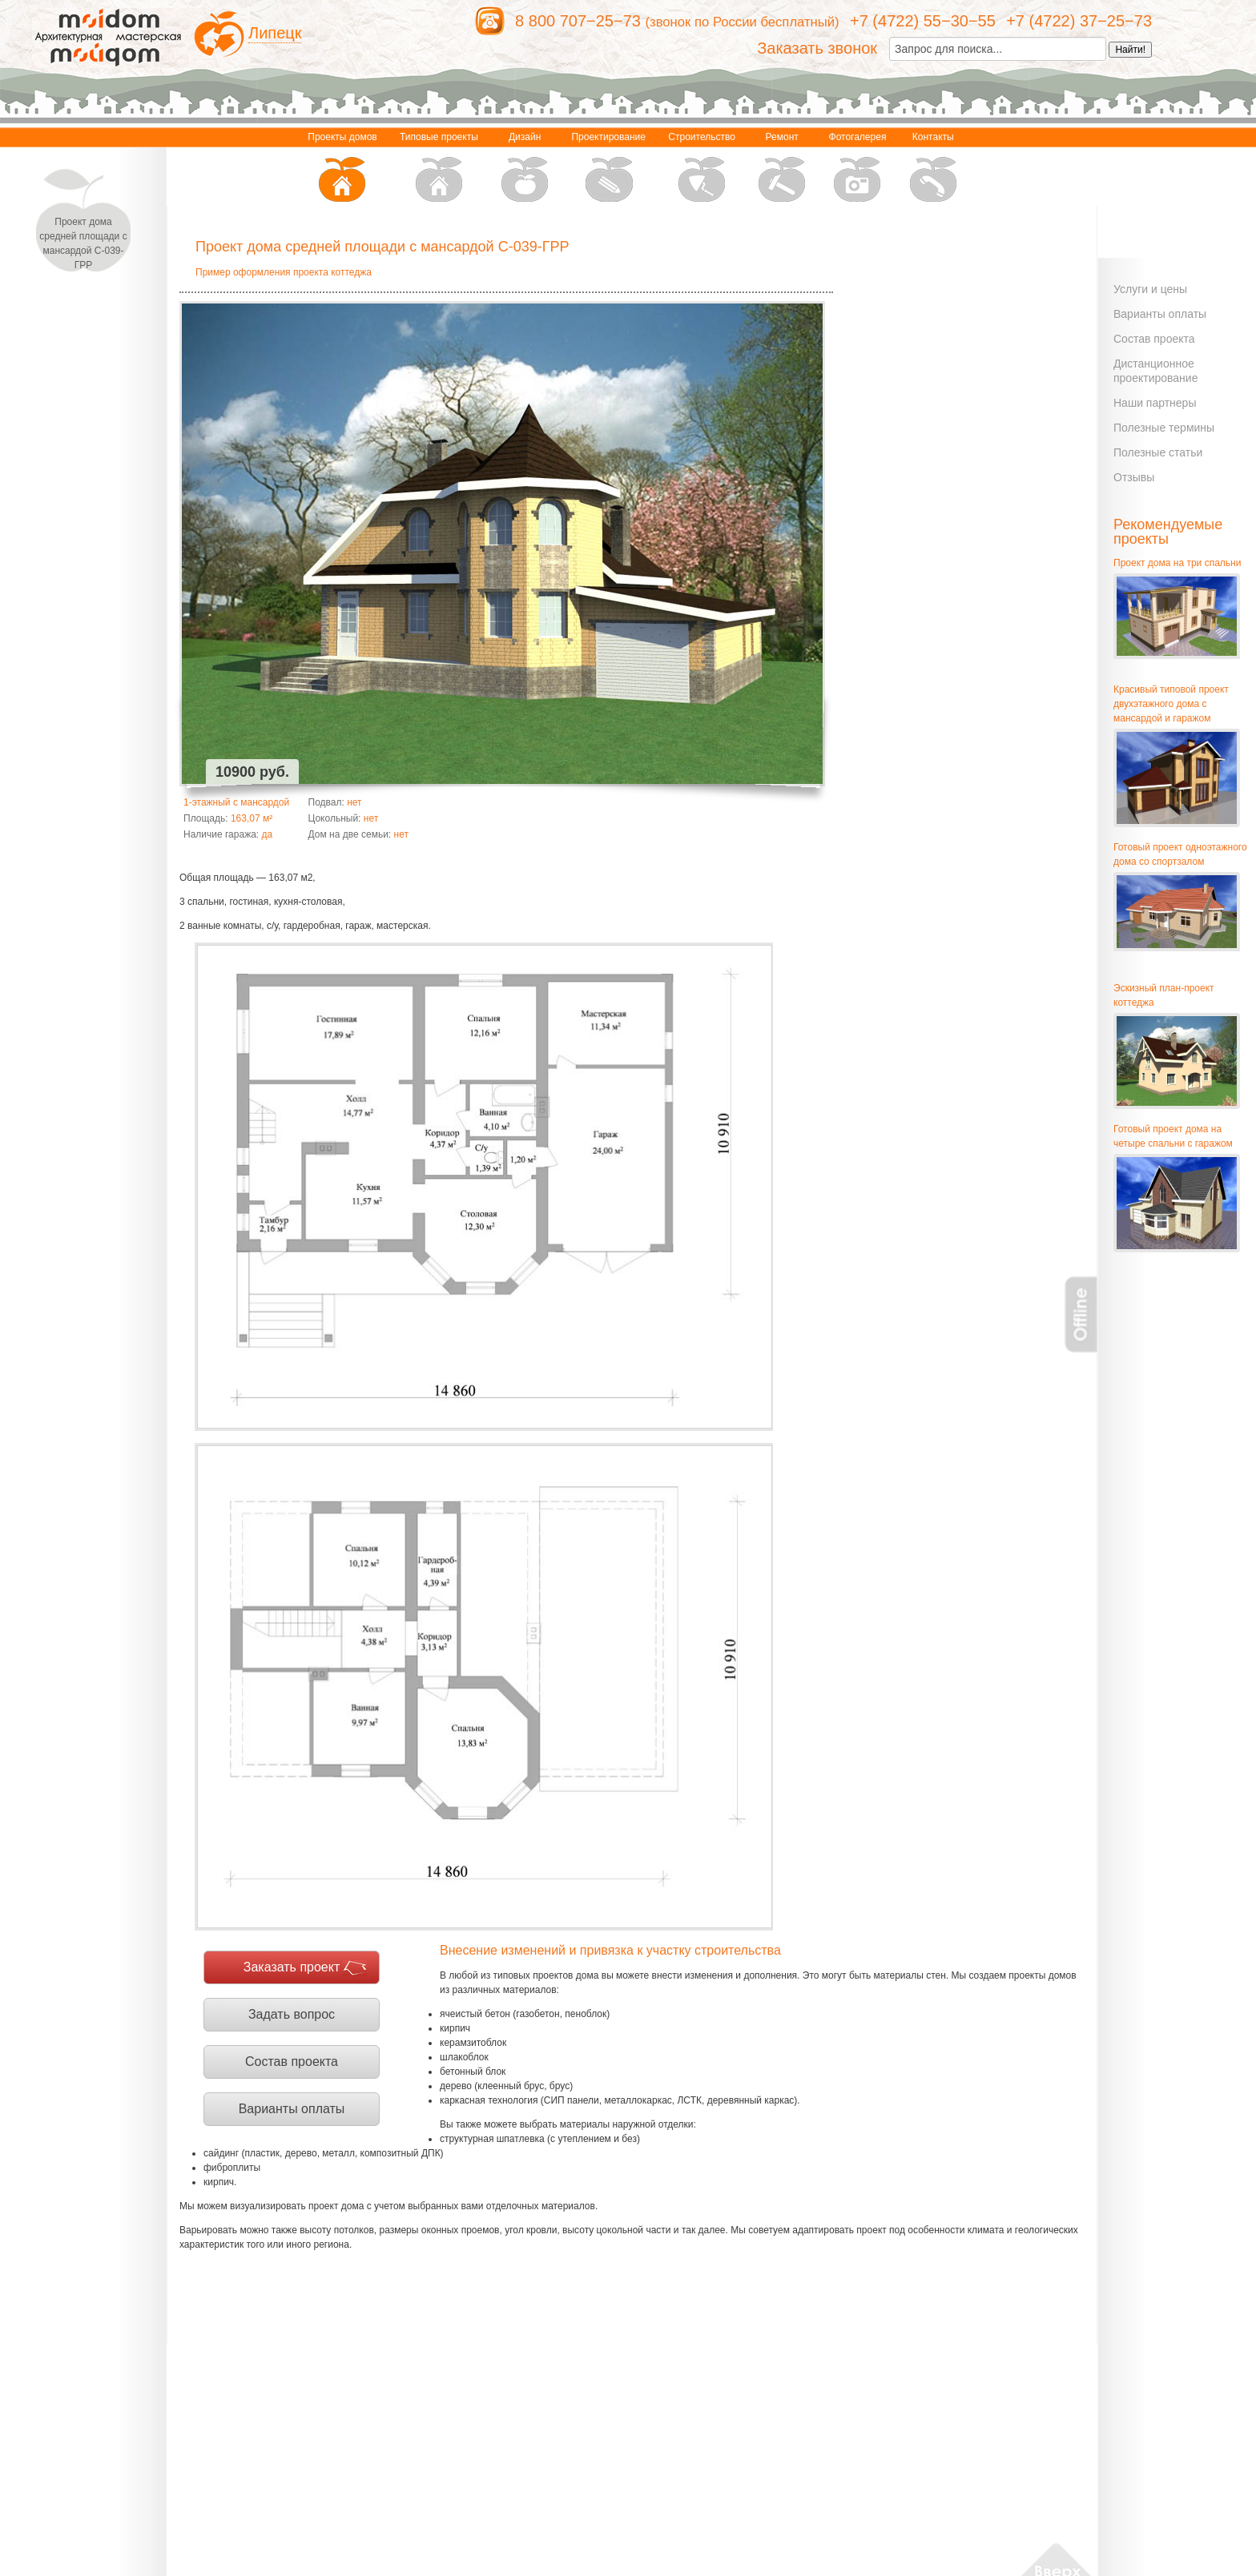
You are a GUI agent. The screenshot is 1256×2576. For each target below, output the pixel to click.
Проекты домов (342, 168)
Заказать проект (292, 1967)
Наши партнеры (1154, 402)
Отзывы (1133, 477)
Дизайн (525, 168)
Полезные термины (1163, 427)
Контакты (933, 168)
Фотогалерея (858, 168)
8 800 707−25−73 (578, 21)
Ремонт (782, 168)
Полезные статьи (1157, 452)
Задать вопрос (291, 2014)
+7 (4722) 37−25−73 (1079, 21)
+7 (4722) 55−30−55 (923, 21)
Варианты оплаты (292, 2109)
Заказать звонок (817, 48)
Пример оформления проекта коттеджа (283, 272)
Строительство (701, 168)
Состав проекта (291, 2061)
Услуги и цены (1150, 289)
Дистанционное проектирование (1155, 370)
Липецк (274, 33)
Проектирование (608, 168)
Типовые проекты (439, 168)
